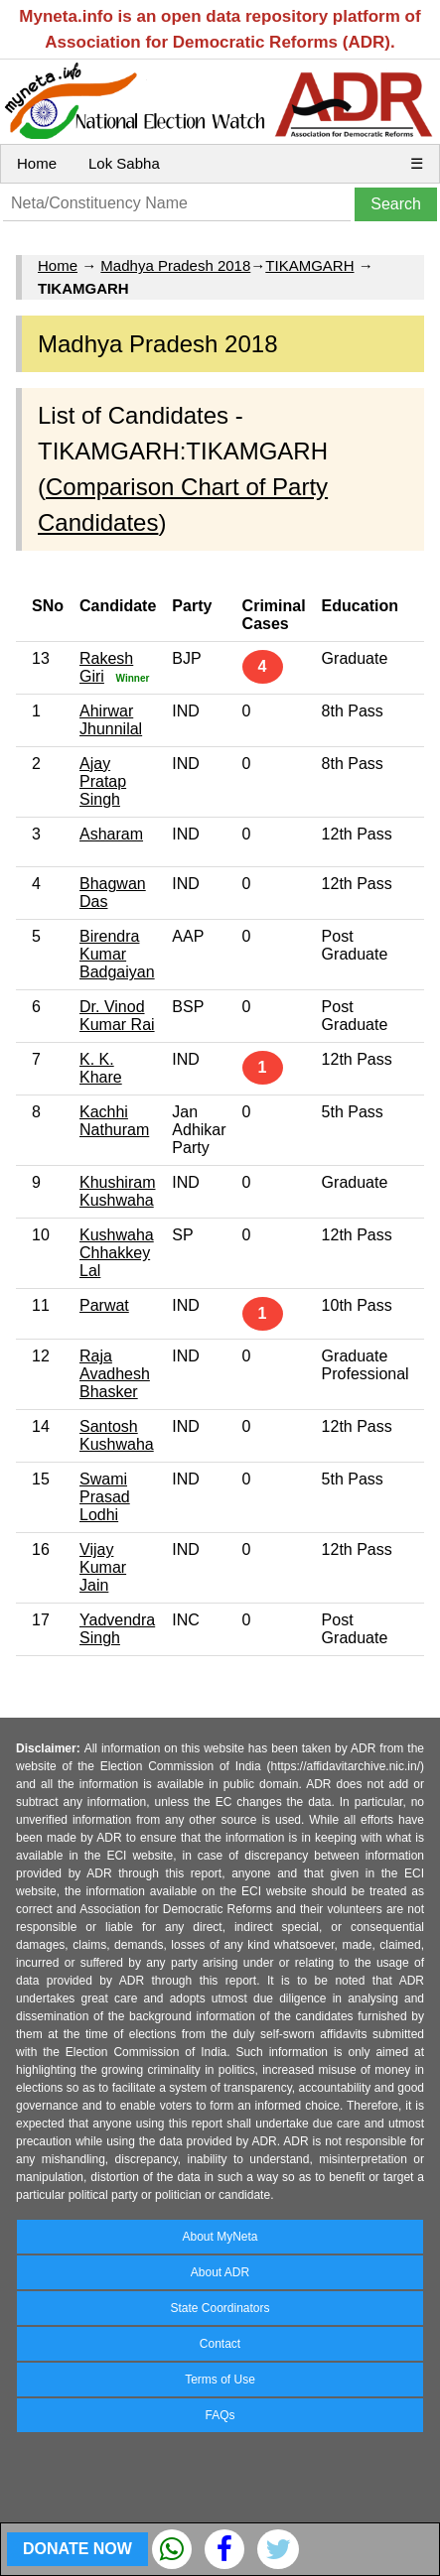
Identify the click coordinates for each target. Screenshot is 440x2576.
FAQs (219, 2415)
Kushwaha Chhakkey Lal (116, 1252)
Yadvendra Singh (117, 1628)
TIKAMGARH (309, 265)
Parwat (104, 1305)
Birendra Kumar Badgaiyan (117, 954)
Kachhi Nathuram (114, 1120)
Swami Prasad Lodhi (104, 1497)
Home (37, 163)
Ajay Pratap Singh (102, 781)
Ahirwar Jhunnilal (110, 720)
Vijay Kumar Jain (102, 1567)
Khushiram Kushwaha (117, 1191)
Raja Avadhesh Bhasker (114, 1374)
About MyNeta (219, 2237)
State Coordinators (219, 2308)
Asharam (111, 834)
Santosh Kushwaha (116, 1435)
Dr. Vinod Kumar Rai (117, 1015)
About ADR (220, 2272)
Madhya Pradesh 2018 (175, 265)
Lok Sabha (124, 163)
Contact (220, 2344)
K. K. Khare (100, 1068)
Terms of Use (220, 2379)
